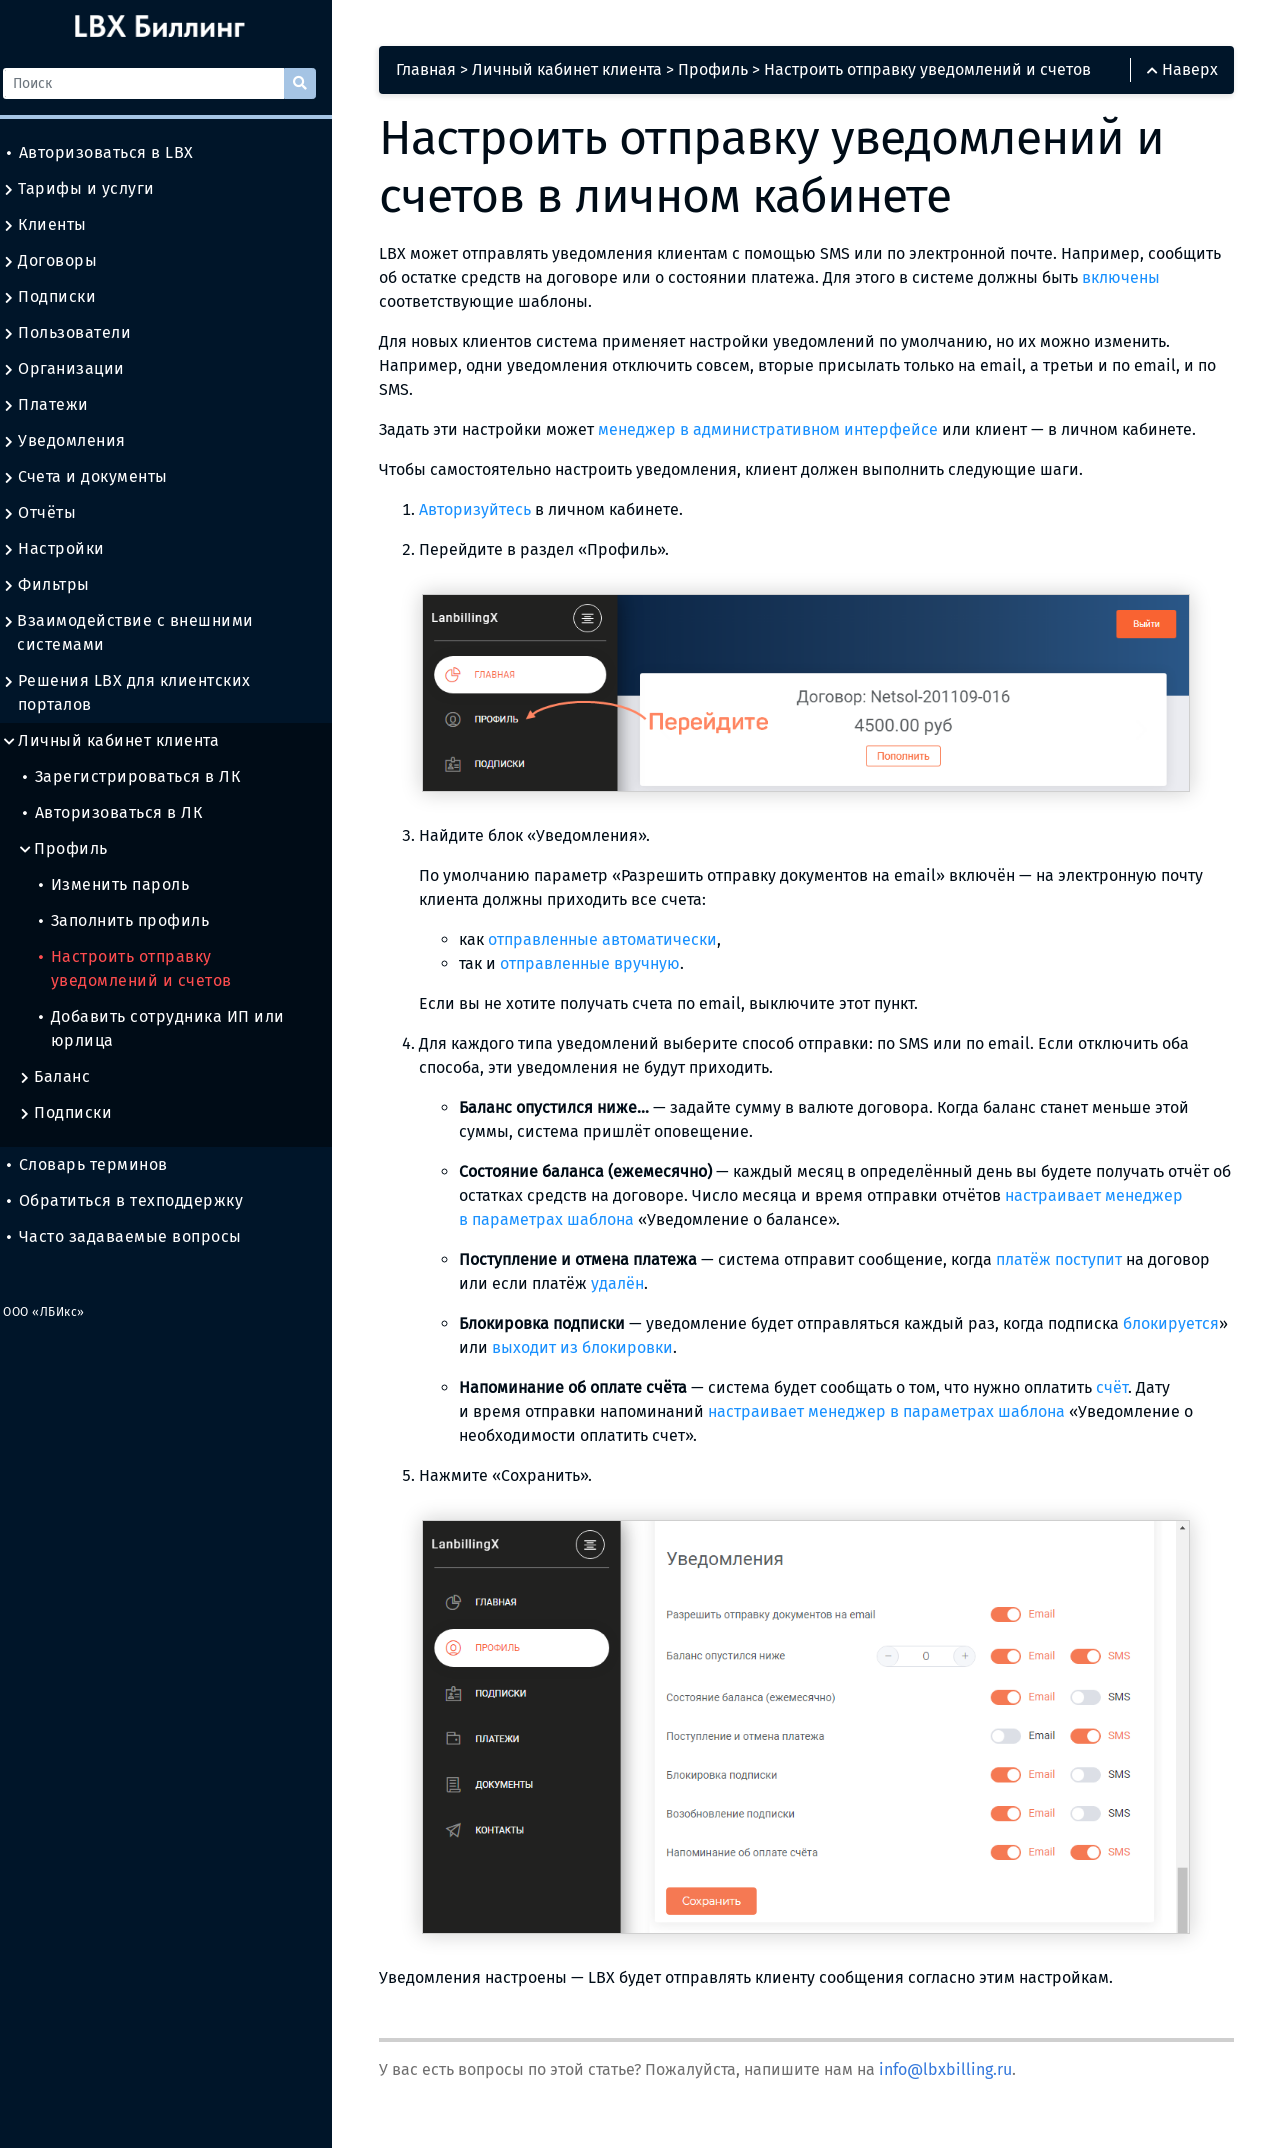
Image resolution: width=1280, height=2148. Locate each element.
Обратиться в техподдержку (138, 1200)
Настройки (67, 549)
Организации (77, 369)
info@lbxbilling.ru (964, 2071)
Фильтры (59, 585)
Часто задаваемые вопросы (137, 1236)
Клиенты (58, 225)
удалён (636, 1285)
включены (437, 302)
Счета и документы (98, 477)
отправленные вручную (609, 965)
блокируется (526, 1349)
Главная (446, 71)
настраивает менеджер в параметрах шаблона (905, 1413)
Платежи (59, 405)
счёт (1131, 1389)
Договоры (63, 261)
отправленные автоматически (621, 941)
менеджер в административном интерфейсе (787, 430)
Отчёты (52, 513)
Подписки (62, 297)
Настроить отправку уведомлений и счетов (148, 968)
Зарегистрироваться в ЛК (144, 776)
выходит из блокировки (710, 1349)
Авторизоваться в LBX (113, 152)
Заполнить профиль (137, 920)
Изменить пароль (127, 884)
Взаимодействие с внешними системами (141, 633)
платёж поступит (1078, 1261)
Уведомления (77, 441)
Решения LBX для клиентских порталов (140, 693)
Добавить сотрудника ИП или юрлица (175, 1028)
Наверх (1180, 71)
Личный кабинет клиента (124, 741)
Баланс (67, 1077)
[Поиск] (159, 83)
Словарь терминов (100, 1164)
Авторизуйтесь (494, 510)
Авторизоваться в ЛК (125, 812)
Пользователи (80, 333)
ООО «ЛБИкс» (57, 1312)
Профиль (76, 849)
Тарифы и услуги (92, 189)
